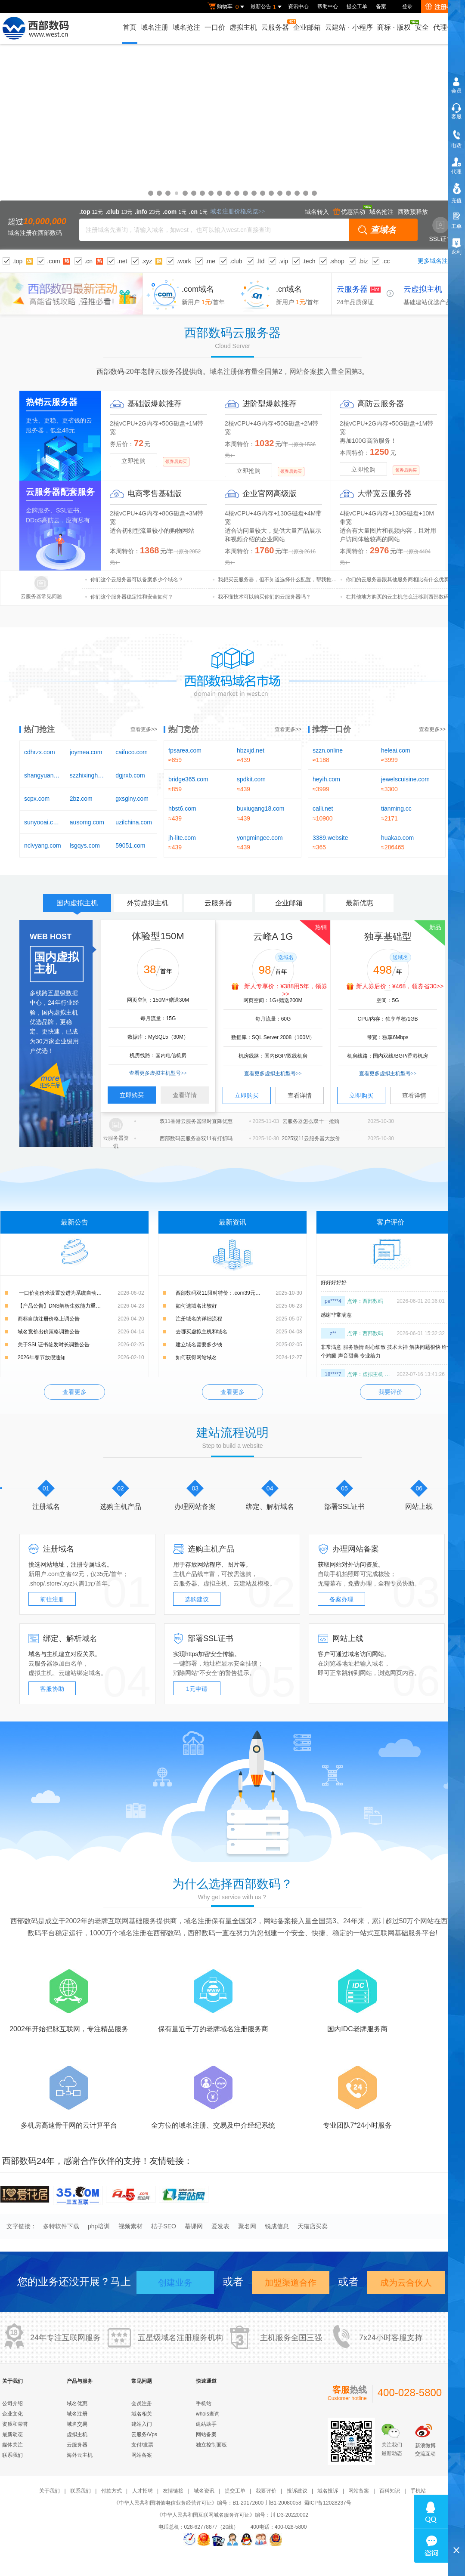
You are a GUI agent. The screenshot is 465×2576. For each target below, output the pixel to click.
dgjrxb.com (130, 775)
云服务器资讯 (116, 1142)
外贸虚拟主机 (147, 903)
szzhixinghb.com (88, 775)
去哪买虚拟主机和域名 (201, 1332)
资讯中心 (298, 6)
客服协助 (52, 1688)
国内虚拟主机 (77, 905)
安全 (422, 27)
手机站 (203, 2403)
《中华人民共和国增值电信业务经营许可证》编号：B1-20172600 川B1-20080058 (207, 2503)
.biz (363, 261)
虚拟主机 (243, 27)
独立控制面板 (211, 2445)
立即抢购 (133, 460)
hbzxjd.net (250, 750)
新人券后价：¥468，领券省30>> (399, 986)
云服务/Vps (144, 2434)
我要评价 (390, 1391)
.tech (308, 261)
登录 (407, 6)
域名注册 (154, 27)
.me (210, 261)
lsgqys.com (85, 845)
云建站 (242, 1583)
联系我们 (12, 2455)
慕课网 (194, 2226)
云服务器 (275, 25)
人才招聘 (142, 2491)
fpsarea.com (185, 750)
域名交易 (77, 2424)
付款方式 (111, 2491)
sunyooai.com (42, 822)
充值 (456, 200)
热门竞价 (183, 729)
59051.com (130, 845)
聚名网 (247, 2226)
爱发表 (220, 2226)
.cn (88, 261)
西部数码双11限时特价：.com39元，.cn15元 (227, 1293)
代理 (456, 172)
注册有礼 (442, 6)
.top (17, 261)
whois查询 (208, 2414)
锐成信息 (277, 2226)
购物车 (227, 7)
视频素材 (130, 2226)
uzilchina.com (133, 822)
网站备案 (141, 2455)
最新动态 (12, 2434)
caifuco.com (131, 752)
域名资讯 (204, 2491)
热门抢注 (39, 729)
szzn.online (328, 750)
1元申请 (197, 1688)
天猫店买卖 (313, 2226)
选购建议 (197, 1599)
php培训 (99, 2226)
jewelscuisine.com (405, 779)
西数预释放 (413, 211)
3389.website (330, 837)
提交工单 (357, 6)
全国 (299, 2337)
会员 (456, 91)
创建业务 (175, 2282)
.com (53, 261)
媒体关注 (12, 2445)
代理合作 (447, 27)
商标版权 (394, 25)
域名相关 (141, 2414)
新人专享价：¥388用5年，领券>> (285, 990)
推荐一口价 (331, 729)
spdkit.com (251, 779)
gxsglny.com (132, 798)
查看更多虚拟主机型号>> (158, 1073)
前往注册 (52, 1599)
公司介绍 (12, 2403)
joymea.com (86, 752)
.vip (283, 261)
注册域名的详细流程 (199, 1319)
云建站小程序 (348, 27)
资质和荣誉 (15, 2424)
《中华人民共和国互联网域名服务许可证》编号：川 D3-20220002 (232, 2515)
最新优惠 (359, 903)
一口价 (215, 27)
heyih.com (326, 779)
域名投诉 (327, 2491)
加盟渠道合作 (290, 2282)
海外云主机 (80, 2455)
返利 (456, 252)
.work (184, 261)
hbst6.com (182, 808)
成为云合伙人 (406, 2282)
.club (235, 261)
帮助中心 (327, 6)
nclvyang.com (42, 845)
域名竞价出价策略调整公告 (49, 1332)
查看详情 (185, 1095)
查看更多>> (143, 729)
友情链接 (173, 2491)
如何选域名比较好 (196, 1306)
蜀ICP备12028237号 (327, 2503)
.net (122, 261)
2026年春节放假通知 (41, 1357)
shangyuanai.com (42, 775)
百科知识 (389, 2491)
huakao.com (397, 837)
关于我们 (49, 2491)
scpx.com (37, 798)
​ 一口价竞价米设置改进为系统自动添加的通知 (70, 1293)
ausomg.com (87, 822)
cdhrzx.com (39, 752)
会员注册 (141, 2403)
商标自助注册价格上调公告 (49, 1319)
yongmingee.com (260, 837)
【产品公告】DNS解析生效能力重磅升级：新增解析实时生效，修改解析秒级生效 (81, 1306)
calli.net (323, 808)
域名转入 (317, 211)
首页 (129, 27)
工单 (456, 226)
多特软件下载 (61, 2226)
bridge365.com (188, 779)
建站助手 (206, 2424)
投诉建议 (297, 2491)
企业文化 (12, 2414)
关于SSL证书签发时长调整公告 (54, 1345)
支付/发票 (142, 2445)
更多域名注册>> (439, 261)
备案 (381, 6)
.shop (336, 261)
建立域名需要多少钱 (199, 1345)
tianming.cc (396, 808)
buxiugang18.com (261, 808)
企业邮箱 (307, 27)
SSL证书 (441, 229)
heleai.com (395, 750)
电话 (456, 145)
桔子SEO (163, 2226)
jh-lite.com (182, 837)
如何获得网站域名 (196, 1357)
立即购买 (132, 1095)
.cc (386, 261)
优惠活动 (349, 211)
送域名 (286, 957)
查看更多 (74, 1391)
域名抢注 (186, 27)
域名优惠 (232, 147)
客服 (456, 117)
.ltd (261, 261)
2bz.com (81, 798)
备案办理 (341, 1599)
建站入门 (141, 2424)
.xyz (146, 261)
